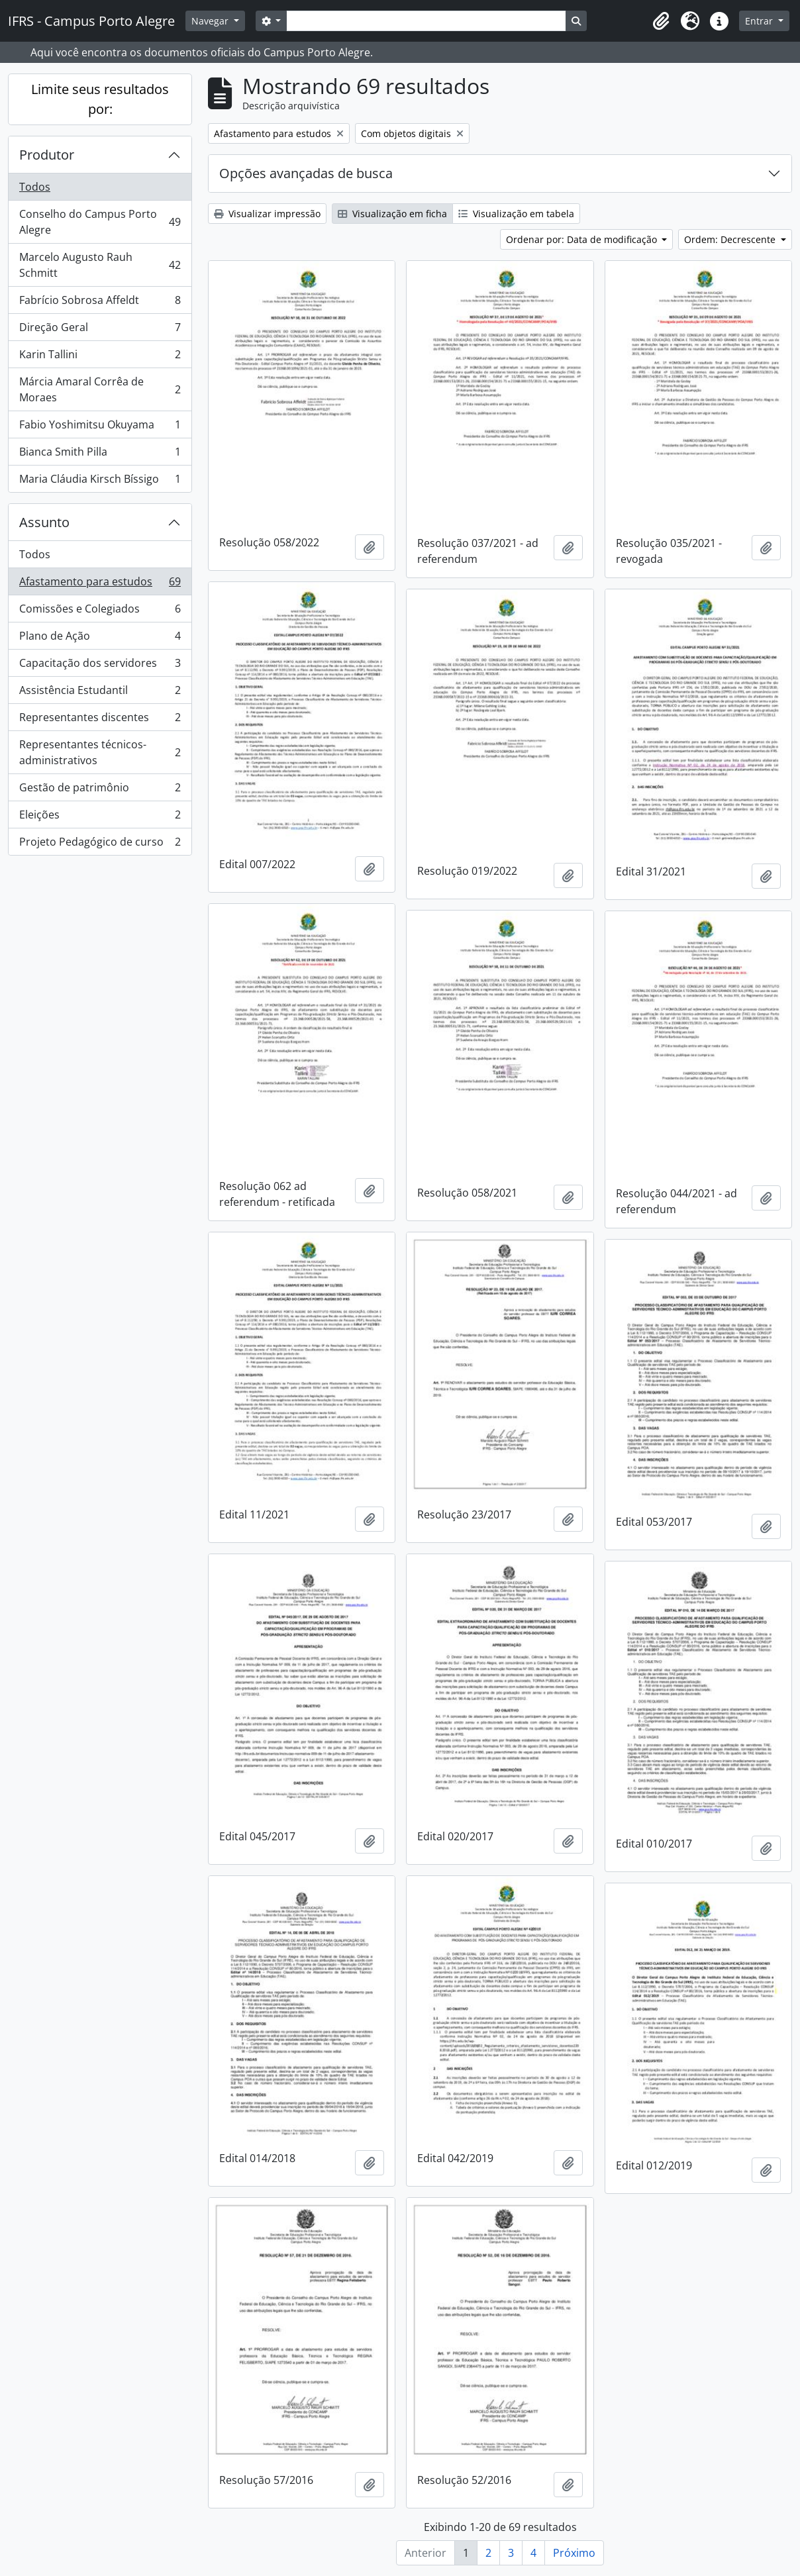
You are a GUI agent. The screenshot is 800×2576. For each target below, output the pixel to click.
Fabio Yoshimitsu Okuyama (100, 427)
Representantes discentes (100, 720)
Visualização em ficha (392, 213)
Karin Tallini (100, 357)
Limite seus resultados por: (100, 99)
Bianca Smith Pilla (100, 455)
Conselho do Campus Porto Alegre (100, 222)
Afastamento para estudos (100, 584)
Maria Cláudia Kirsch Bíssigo (100, 481)
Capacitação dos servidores (100, 666)
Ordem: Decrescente (731, 239)
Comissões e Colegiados (100, 611)
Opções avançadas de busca (306, 173)
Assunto (44, 522)
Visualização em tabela (516, 213)
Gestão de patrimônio (100, 790)
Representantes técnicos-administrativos (100, 752)
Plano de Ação (100, 639)
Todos (34, 186)
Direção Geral (100, 330)
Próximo (574, 2553)
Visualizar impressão (267, 213)
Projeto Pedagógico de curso (100, 844)
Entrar (760, 21)
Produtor (46, 155)
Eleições (100, 817)
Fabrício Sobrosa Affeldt (100, 303)
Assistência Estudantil (100, 693)
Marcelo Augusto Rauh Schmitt (100, 265)
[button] (660, 21)
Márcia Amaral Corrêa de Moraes (100, 389)
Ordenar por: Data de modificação (583, 239)
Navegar (211, 21)
